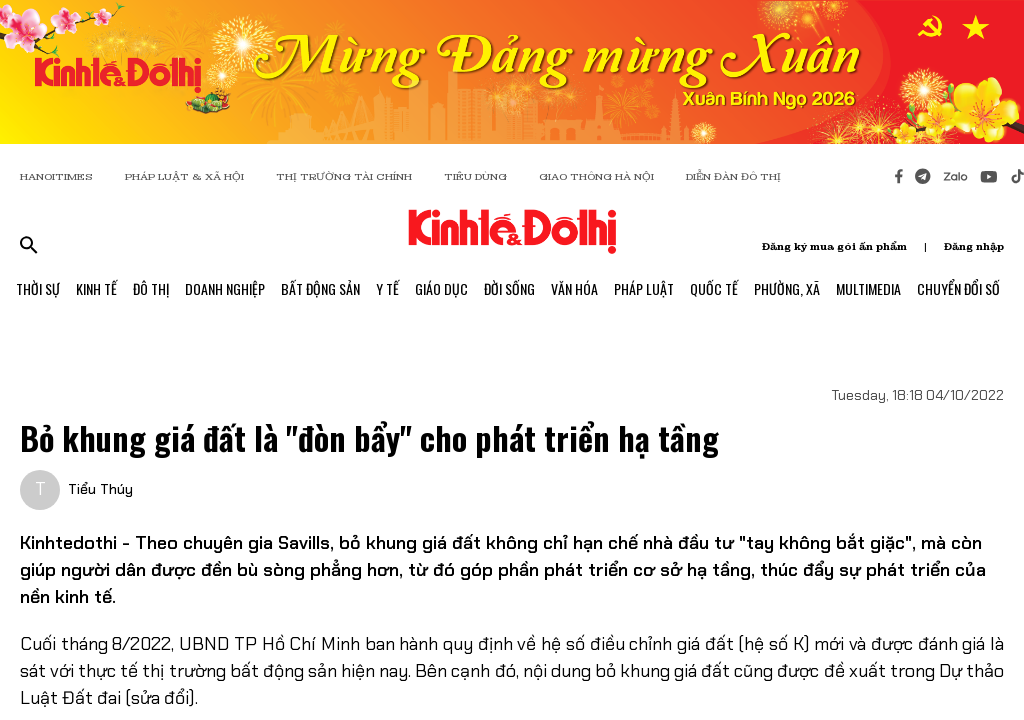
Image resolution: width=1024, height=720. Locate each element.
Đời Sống (509, 288)
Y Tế (387, 288)
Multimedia (868, 288)
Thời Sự (38, 288)
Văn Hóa (574, 288)
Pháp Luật (644, 288)
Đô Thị (151, 288)
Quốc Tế (714, 288)
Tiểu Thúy (100, 489)
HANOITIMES (56, 176)
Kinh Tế (96, 288)
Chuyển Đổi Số (958, 288)
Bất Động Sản (320, 288)
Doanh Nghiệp (225, 288)
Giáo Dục (441, 288)
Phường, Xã (787, 288)
